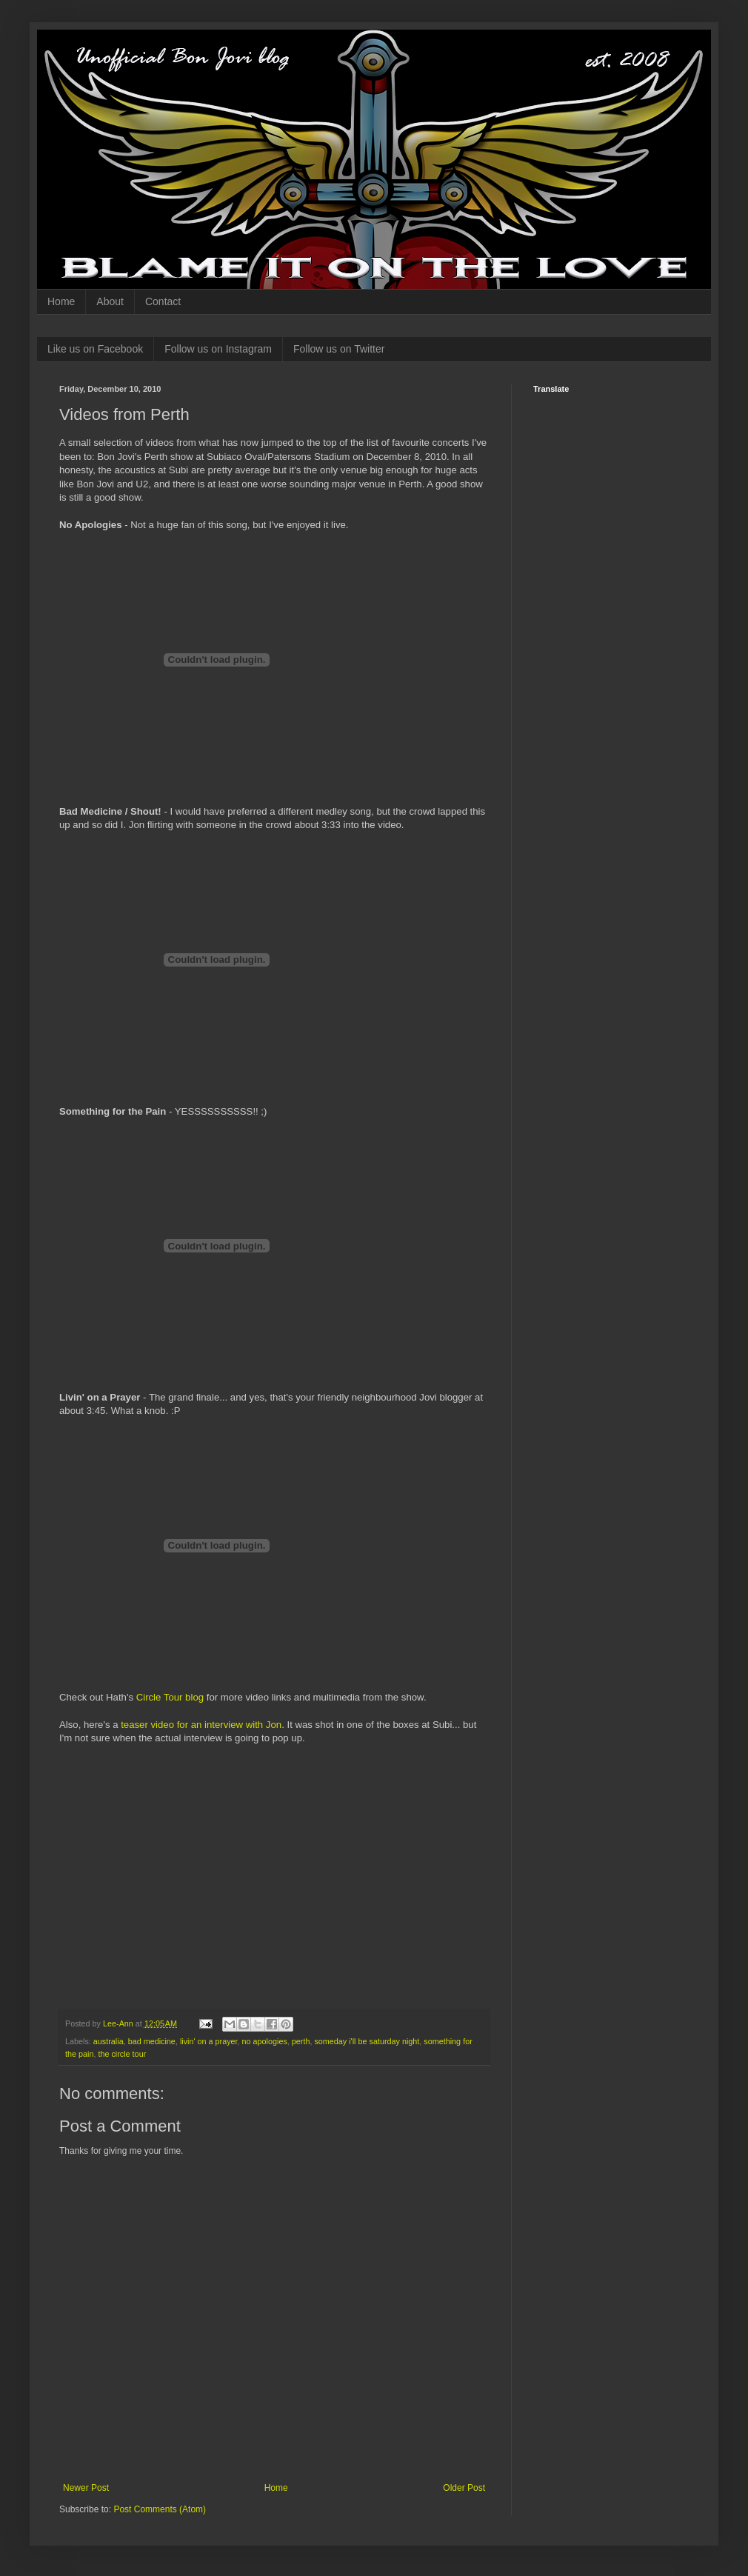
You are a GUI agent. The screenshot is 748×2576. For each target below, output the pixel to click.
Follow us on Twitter (338, 349)
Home (61, 301)
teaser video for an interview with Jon (201, 1724)
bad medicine (152, 2041)
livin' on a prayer (209, 2041)
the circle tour (122, 2053)
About (110, 301)
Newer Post (86, 2488)
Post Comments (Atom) (159, 2509)
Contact (163, 301)
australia (108, 2041)
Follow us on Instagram (218, 349)
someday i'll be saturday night (366, 2041)
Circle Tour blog (170, 1697)
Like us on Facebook (95, 349)
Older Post (464, 2488)
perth (301, 2041)
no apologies (264, 2041)
